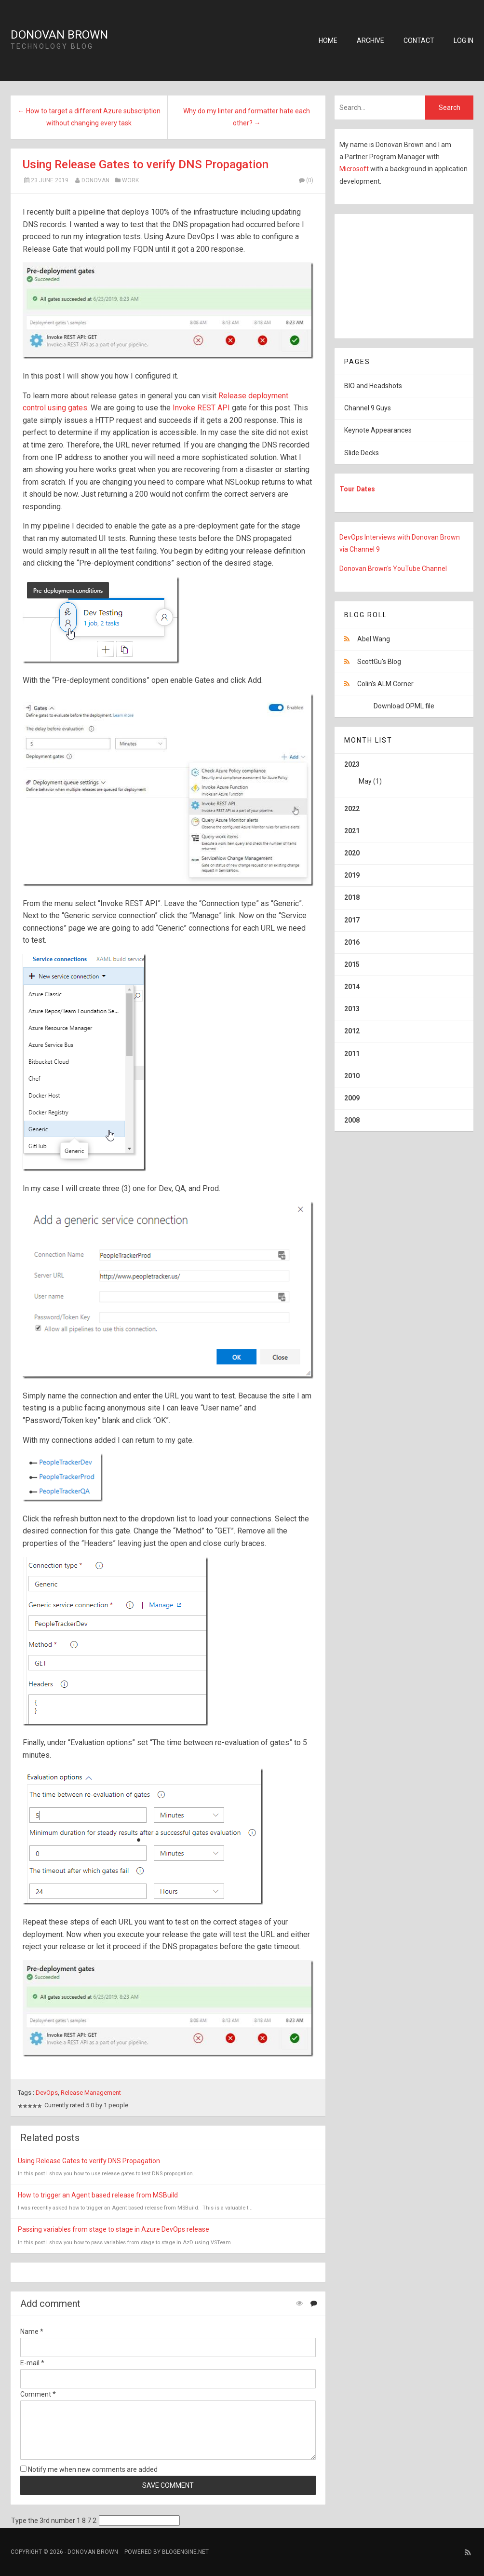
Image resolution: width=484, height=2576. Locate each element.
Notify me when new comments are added (89, 2469)
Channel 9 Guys (367, 408)
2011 (352, 1054)
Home (328, 40)
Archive (370, 40)
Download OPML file (404, 706)
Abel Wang (373, 639)
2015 (352, 964)
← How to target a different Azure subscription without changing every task (89, 117)
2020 (352, 853)
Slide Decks (361, 453)
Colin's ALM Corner (385, 684)
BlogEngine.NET (185, 2552)
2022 (352, 809)
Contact (418, 40)
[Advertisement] (395, 274)
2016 (352, 942)
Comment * (38, 2394)
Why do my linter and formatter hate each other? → (246, 117)
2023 (404, 776)
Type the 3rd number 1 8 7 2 (53, 2520)
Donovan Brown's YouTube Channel (393, 568)
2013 (352, 1009)
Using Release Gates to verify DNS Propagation (146, 164)
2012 (352, 1031)
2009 (352, 1098)
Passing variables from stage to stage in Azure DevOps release (113, 2229)
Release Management (91, 2092)
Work (130, 180)
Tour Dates (357, 489)
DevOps (47, 2092)
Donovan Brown (59, 34)
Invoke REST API (201, 407)
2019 (352, 875)
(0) (305, 180)
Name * (31, 2331)
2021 (352, 831)
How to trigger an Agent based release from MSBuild (98, 2195)
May (365, 781)
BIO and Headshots (373, 386)
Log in (463, 40)
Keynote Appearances (378, 430)
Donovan (95, 180)
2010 (352, 1076)
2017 (352, 920)
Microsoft (354, 169)
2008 (352, 1120)
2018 (352, 897)
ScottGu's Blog (379, 661)
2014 (352, 986)
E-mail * (32, 2363)
